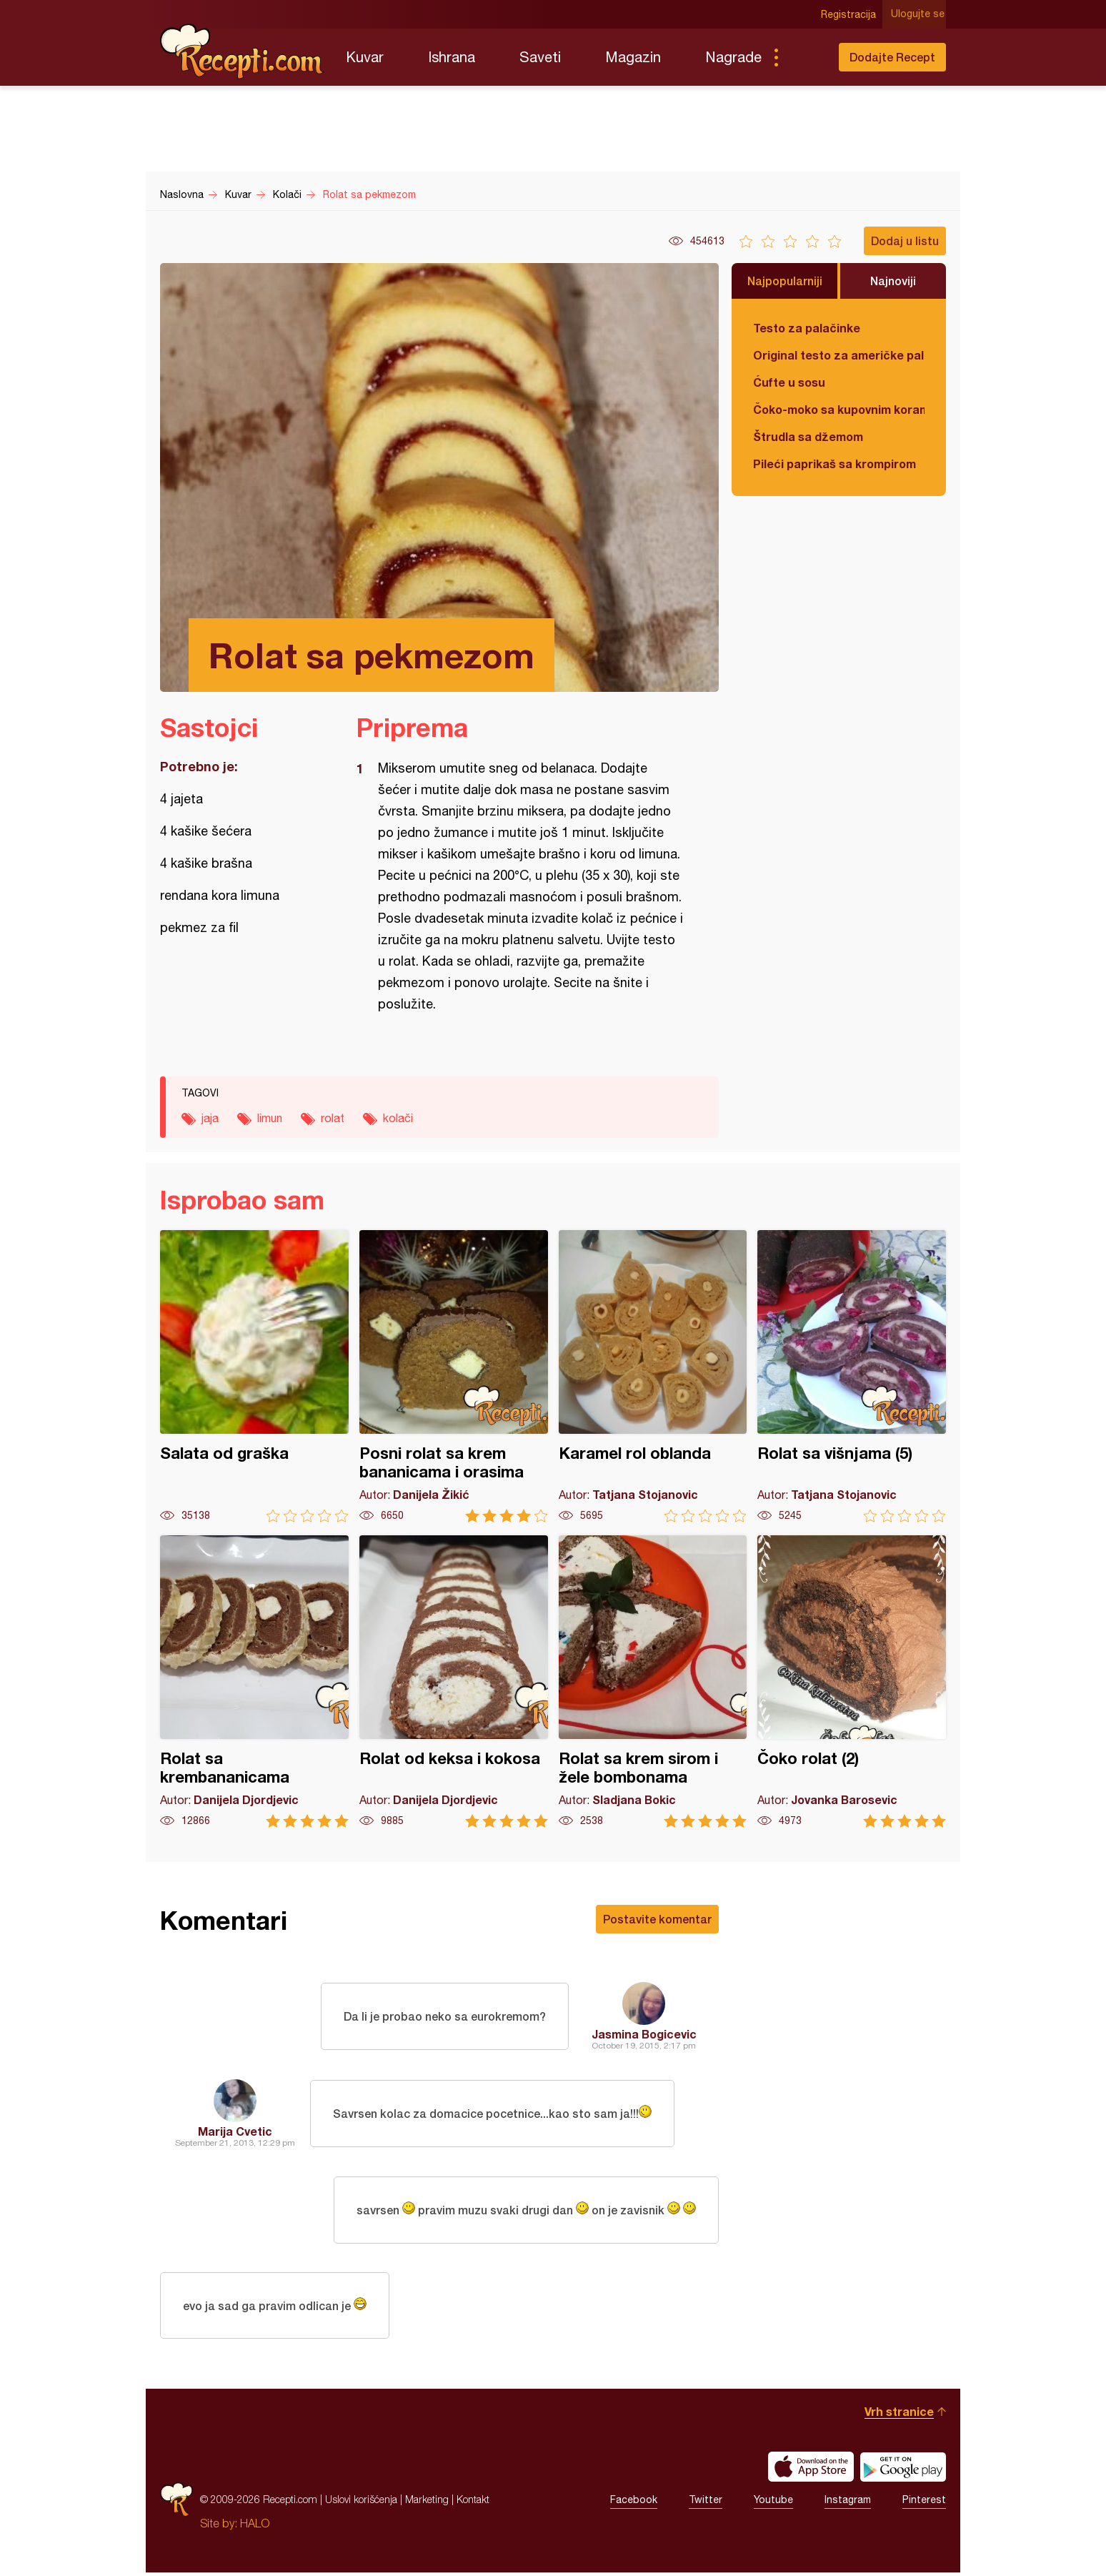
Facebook (633, 2503)
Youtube (773, 2503)
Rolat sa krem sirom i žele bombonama (653, 1681)
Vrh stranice (899, 2415)
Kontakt (473, 2503)
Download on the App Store (811, 2470)
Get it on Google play (903, 2470)
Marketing (427, 2503)
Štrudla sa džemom (808, 436)
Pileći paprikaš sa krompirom (834, 463)
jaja (210, 1117)
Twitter (705, 2503)
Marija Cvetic (235, 2131)
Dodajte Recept (892, 57)
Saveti (540, 57)
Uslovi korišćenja (361, 2503)
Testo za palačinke (806, 328)
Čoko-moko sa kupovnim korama (839, 409)
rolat (332, 1117)
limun (269, 1117)
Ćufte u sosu (789, 382)
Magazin (633, 57)
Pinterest (924, 2503)
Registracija (849, 14)
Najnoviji (893, 280)
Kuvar (365, 57)
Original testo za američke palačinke (839, 355)
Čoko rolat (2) (851, 1681)
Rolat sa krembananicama (254, 1681)
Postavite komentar (657, 1919)
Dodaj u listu (905, 240)
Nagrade (733, 57)
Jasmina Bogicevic (644, 2034)
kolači (398, 1117)
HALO (254, 2526)
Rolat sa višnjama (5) (851, 1376)
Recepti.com (242, 51)
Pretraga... (804, 57)
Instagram (847, 2503)
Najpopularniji (784, 280)
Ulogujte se (919, 14)
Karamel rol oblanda (653, 1376)
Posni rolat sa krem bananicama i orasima (453, 1376)
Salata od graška (254, 1376)
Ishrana (451, 57)
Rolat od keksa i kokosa (453, 1681)
